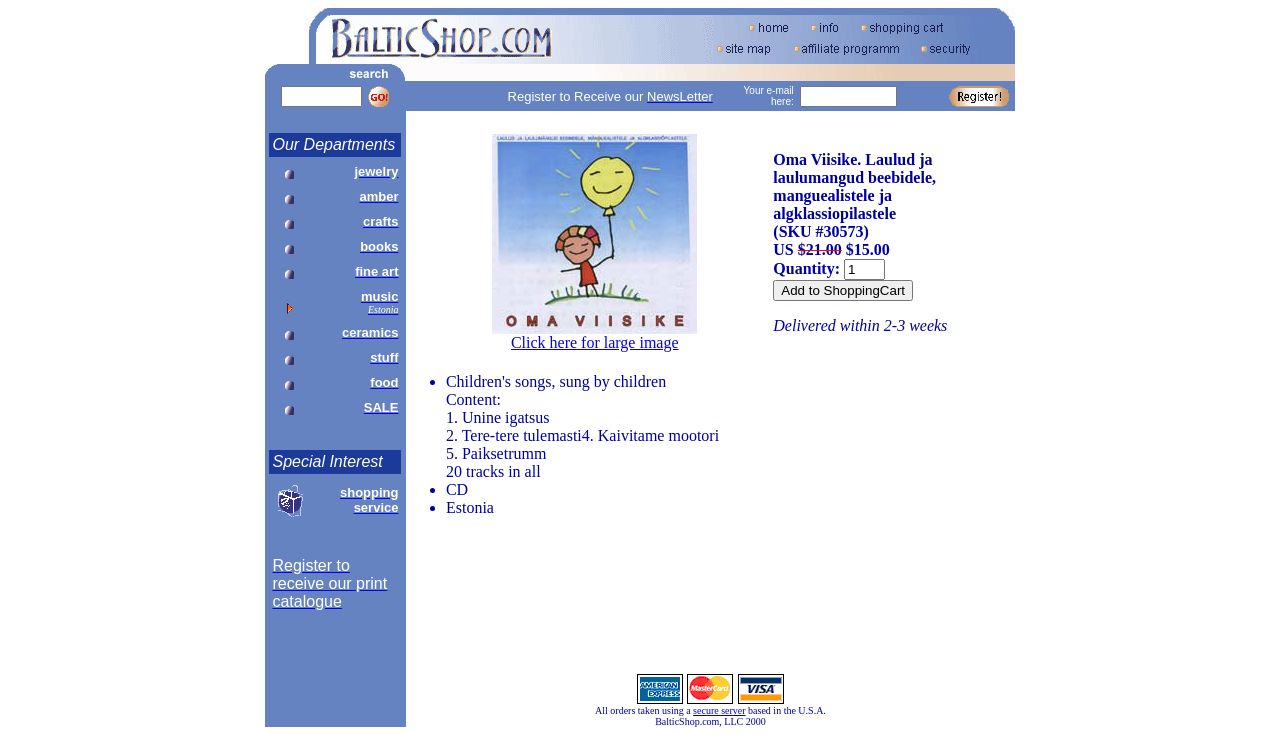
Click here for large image (595, 342)
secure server (719, 710)
